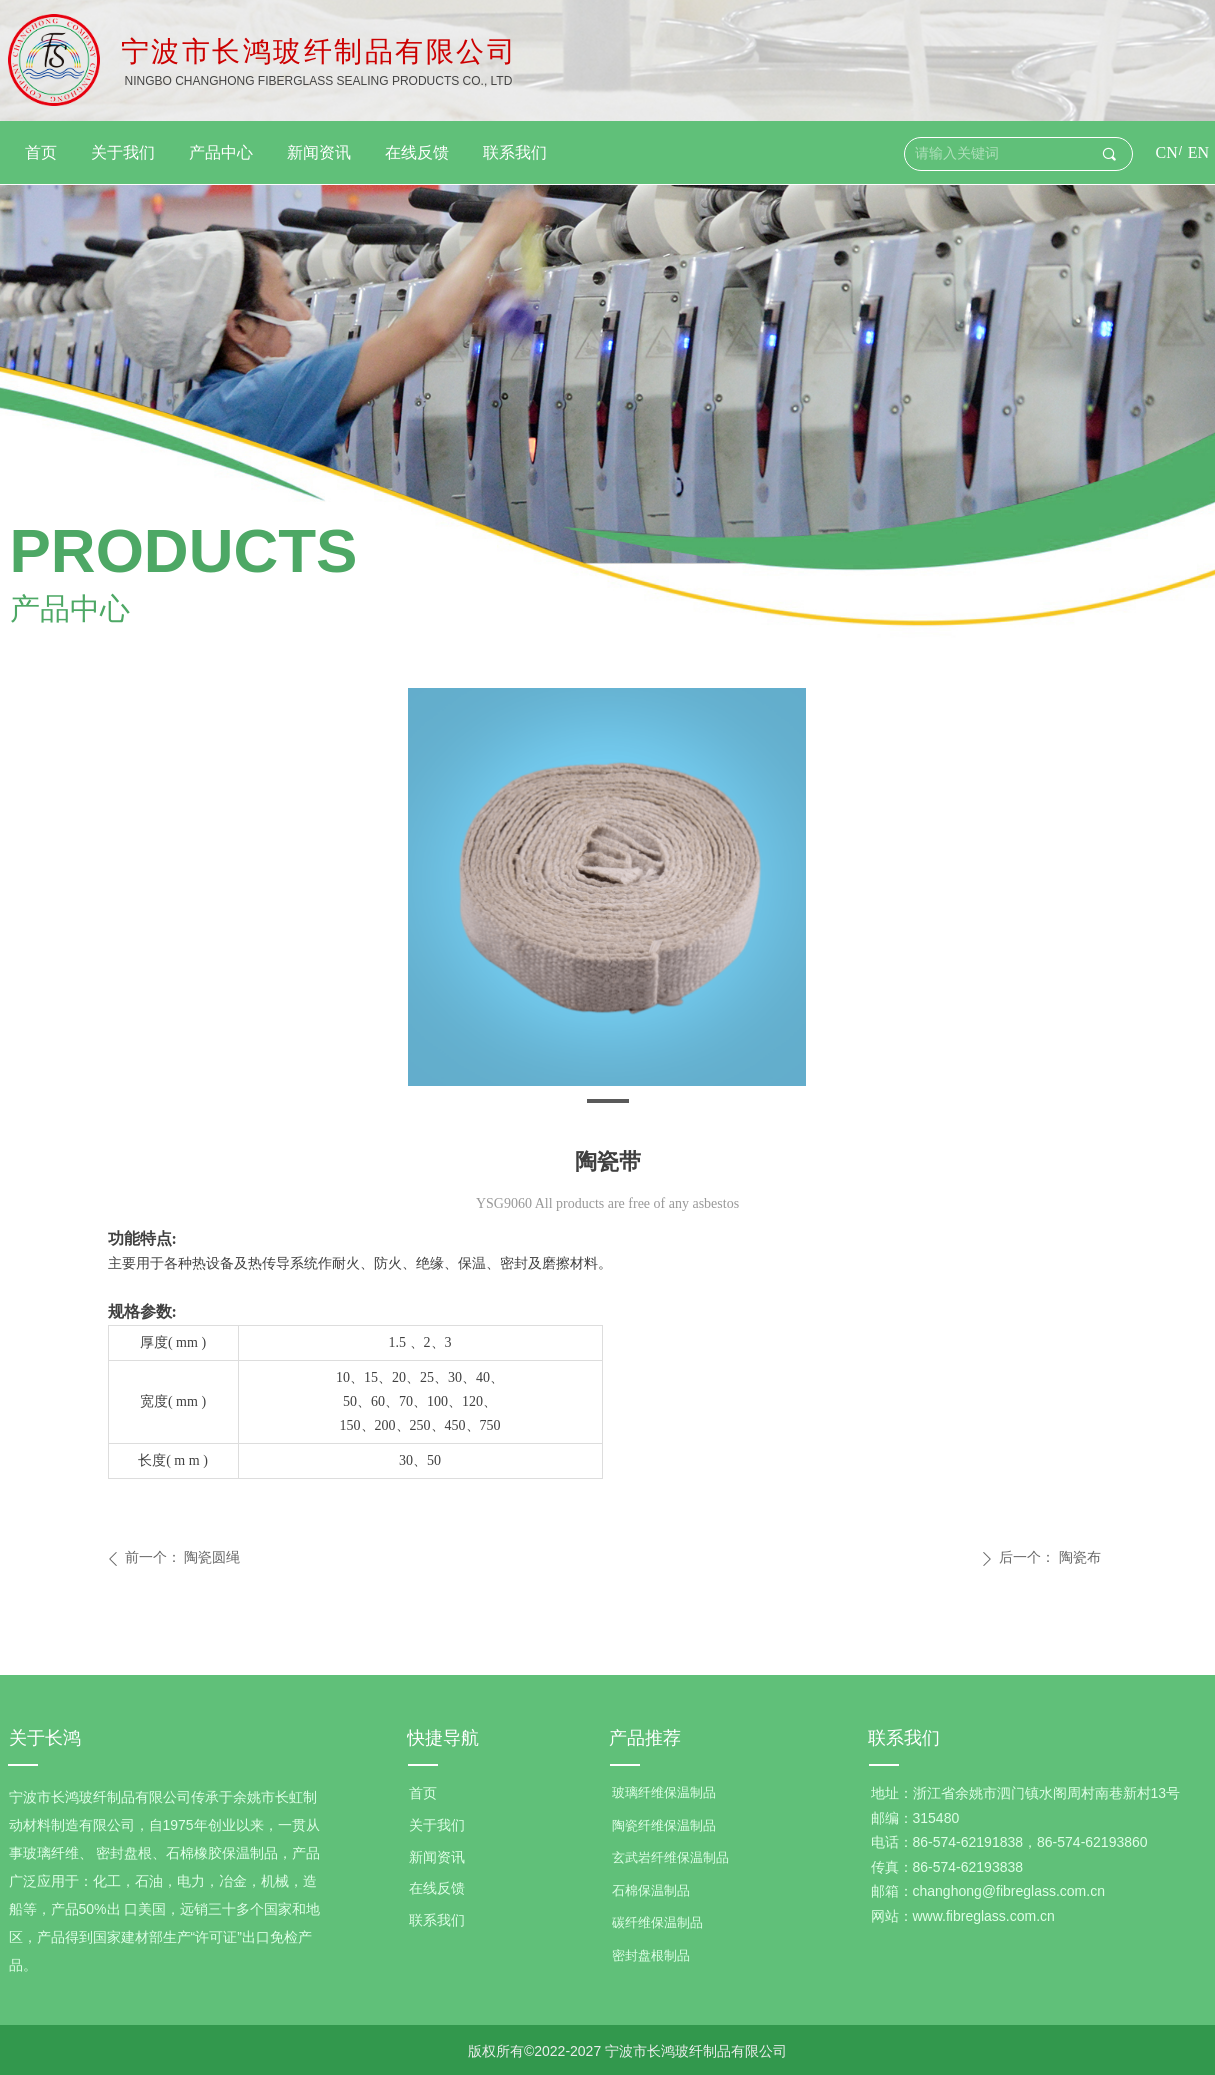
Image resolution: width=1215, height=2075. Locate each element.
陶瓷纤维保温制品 (664, 1825)
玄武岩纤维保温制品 (670, 1857)
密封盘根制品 (651, 1955)
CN (1167, 152)
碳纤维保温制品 (657, 1922)
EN (1198, 152)
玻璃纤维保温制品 (664, 1792)
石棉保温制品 (651, 1890)
